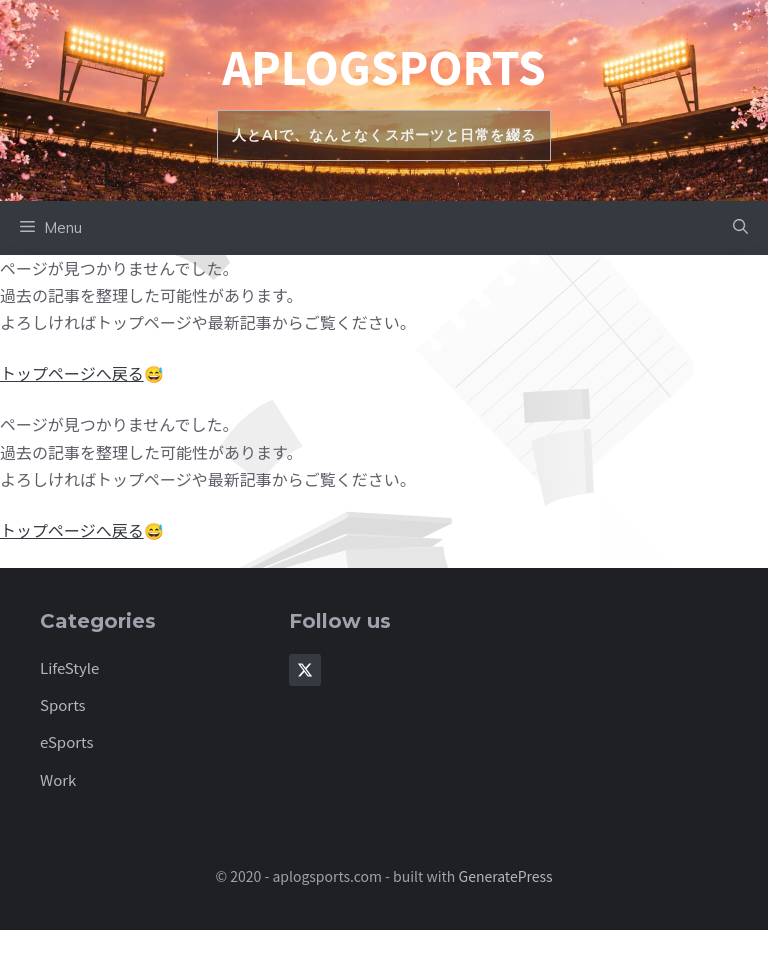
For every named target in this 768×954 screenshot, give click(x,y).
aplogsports (384, 66)
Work (58, 779)
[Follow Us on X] (305, 670)
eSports (67, 741)
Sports (63, 704)
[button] (740, 228)
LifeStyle (69, 667)
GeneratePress (506, 876)
